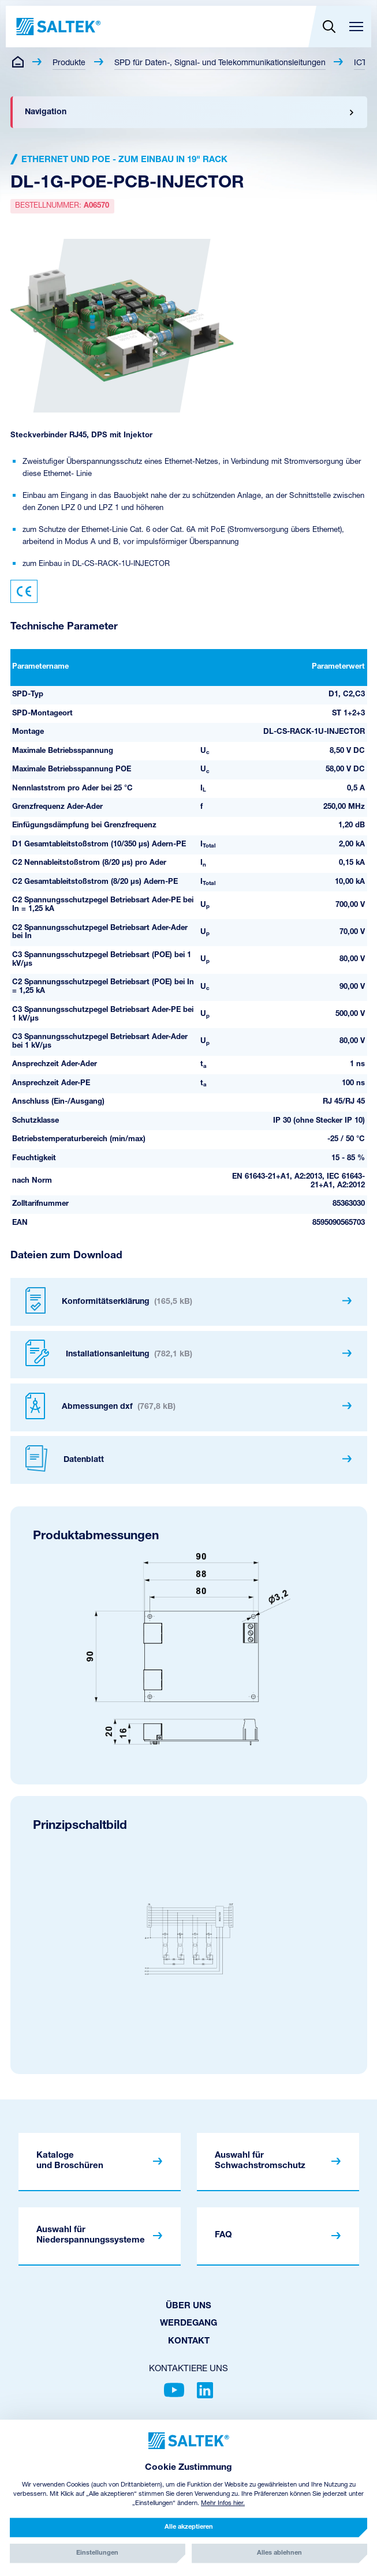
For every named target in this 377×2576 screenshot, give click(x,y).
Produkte (69, 63)
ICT (360, 63)
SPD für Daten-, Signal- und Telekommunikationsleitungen (220, 63)
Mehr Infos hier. (223, 2503)
